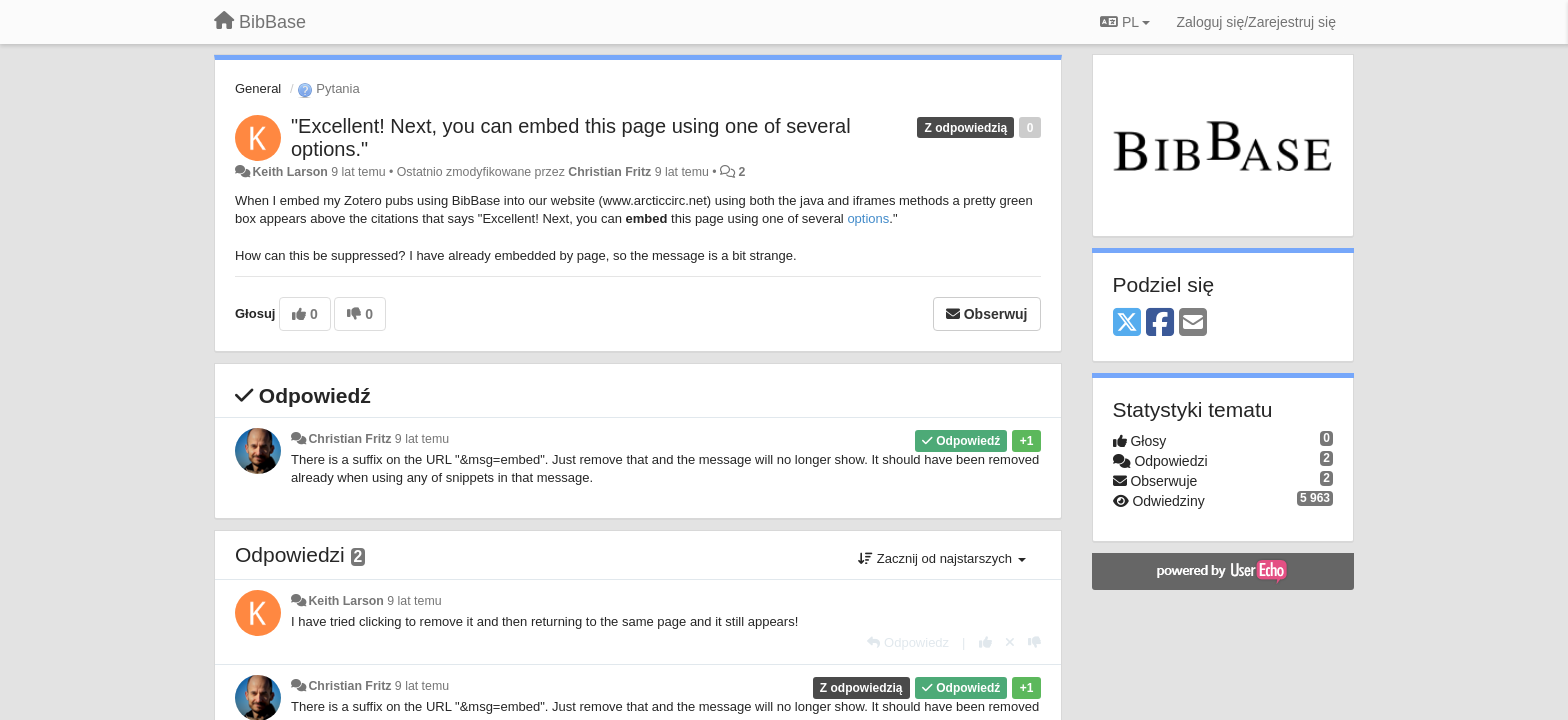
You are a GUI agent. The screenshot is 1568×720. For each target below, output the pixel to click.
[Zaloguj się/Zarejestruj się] (1256, 22)
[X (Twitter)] (1127, 323)
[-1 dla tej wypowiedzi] (1034, 642)
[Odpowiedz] (908, 642)
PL (1125, 22)
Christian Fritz (609, 172)
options (868, 218)
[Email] (1193, 323)
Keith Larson (289, 172)
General (258, 88)
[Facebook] (1160, 323)
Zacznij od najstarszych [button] (941, 558)
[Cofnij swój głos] (1010, 642)
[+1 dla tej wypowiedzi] (985, 642)
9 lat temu (422, 439)
